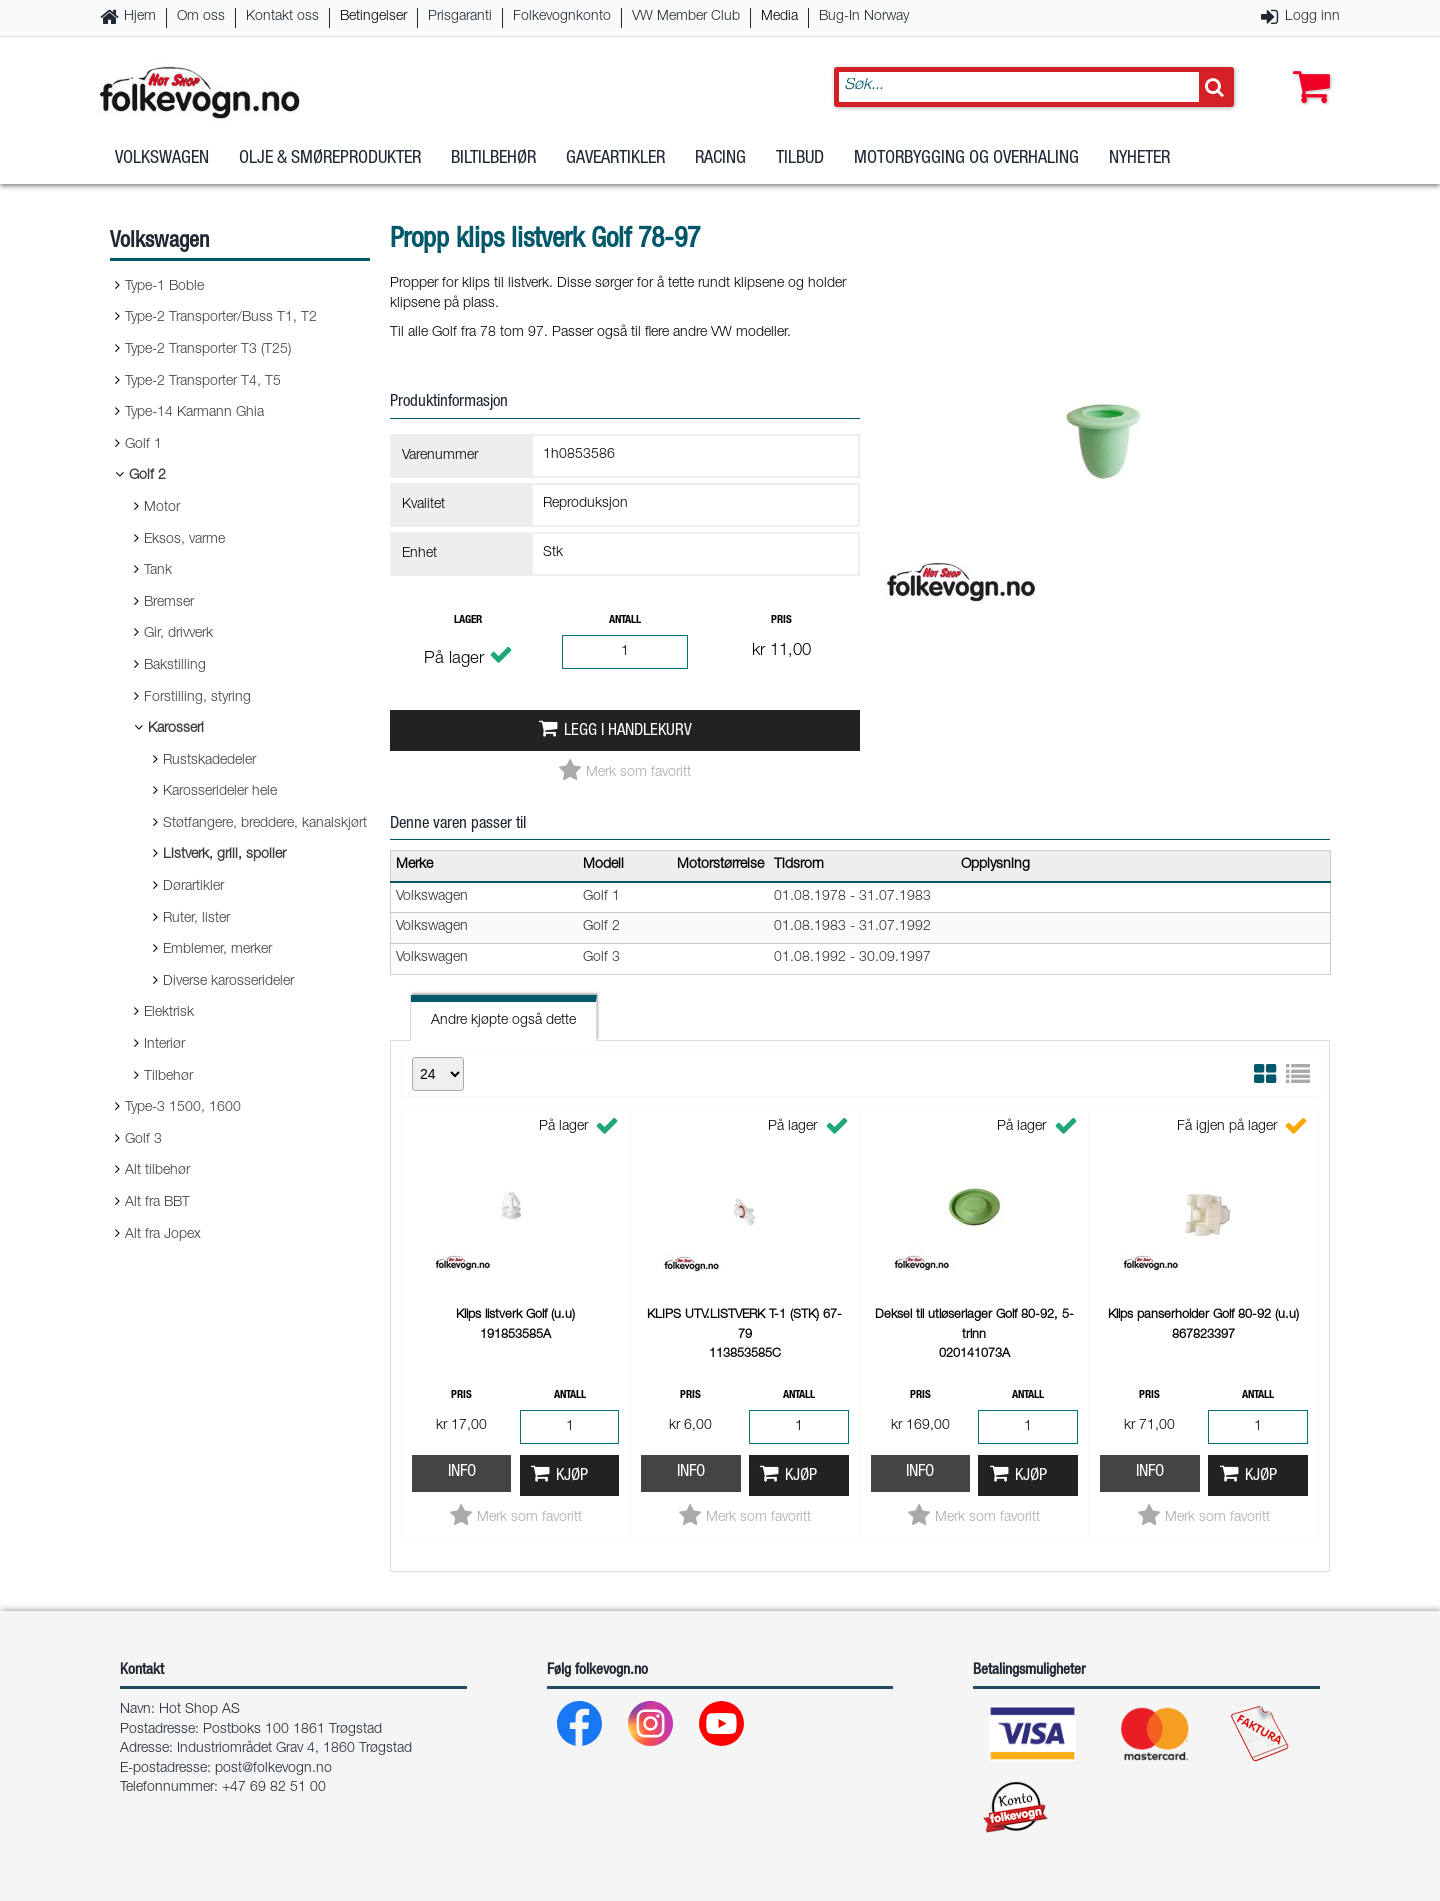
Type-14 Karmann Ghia (194, 413)
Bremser (169, 603)
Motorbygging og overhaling (966, 159)
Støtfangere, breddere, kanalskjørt (265, 824)
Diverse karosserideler (228, 982)
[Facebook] (580, 1728)
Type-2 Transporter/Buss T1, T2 (221, 318)
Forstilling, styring (197, 698)
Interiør (164, 1045)
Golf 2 (147, 476)
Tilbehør (168, 1077)
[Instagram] (651, 1728)
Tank (158, 571)
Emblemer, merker (217, 950)
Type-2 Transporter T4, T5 (203, 382)
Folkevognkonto (562, 17)
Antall (625, 620)
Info (462, 1472)
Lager (468, 620)
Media (779, 17)
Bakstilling (175, 666)
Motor (162, 508)
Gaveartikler (615, 159)
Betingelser (373, 17)
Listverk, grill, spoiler (224, 855)
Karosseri (176, 729)
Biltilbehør (493, 159)
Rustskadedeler (209, 761)
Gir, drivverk (178, 634)
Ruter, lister (196, 919)
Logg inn (1312, 17)
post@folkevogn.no (273, 1769)
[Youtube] (722, 1728)
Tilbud (800, 159)
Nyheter (1139, 159)
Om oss (201, 17)
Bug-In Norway (864, 17)
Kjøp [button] (572, 1476)
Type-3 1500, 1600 (183, 1108)
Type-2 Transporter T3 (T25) (208, 350)
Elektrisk (169, 1013)
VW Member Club (686, 17)
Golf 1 (143, 445)
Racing (720, 159)
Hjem (140, 17)
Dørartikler (193, 887)
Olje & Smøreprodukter (330, 159)
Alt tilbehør (157, 1171)
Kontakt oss (282, 17)
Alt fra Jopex (163, 1235)
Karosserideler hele (220, 792)
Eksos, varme (184, 540)
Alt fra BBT (157, 1203)
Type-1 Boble (164, 287)
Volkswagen (162, 159)
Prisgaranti (460, 17)
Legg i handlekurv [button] (628, 731)
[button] (1307, 67)
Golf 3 (143, 1140)
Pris (781, 620)
